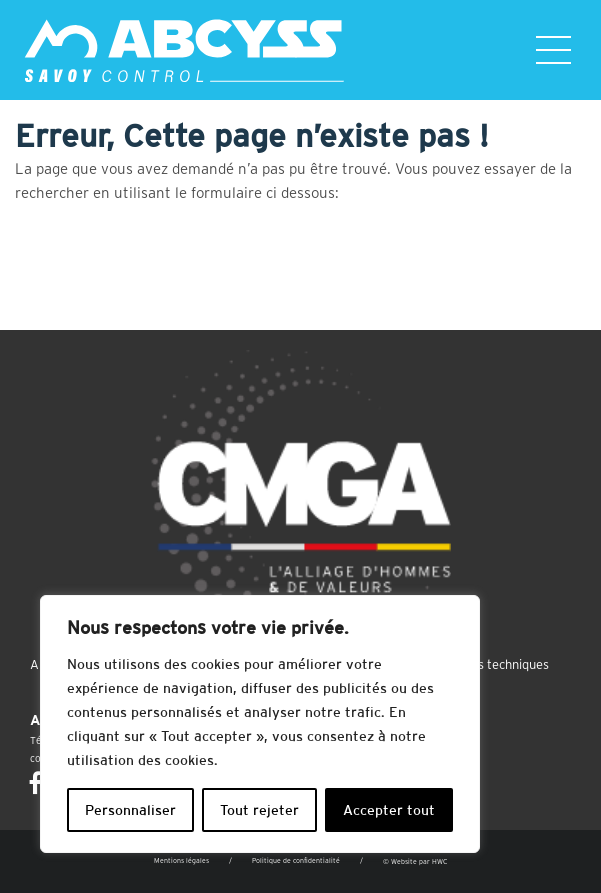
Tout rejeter (259, 810)
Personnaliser (130, 810)
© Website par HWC (415, 861)
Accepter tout (389, 810)
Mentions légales (181, 860)
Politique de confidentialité (296, 860)
